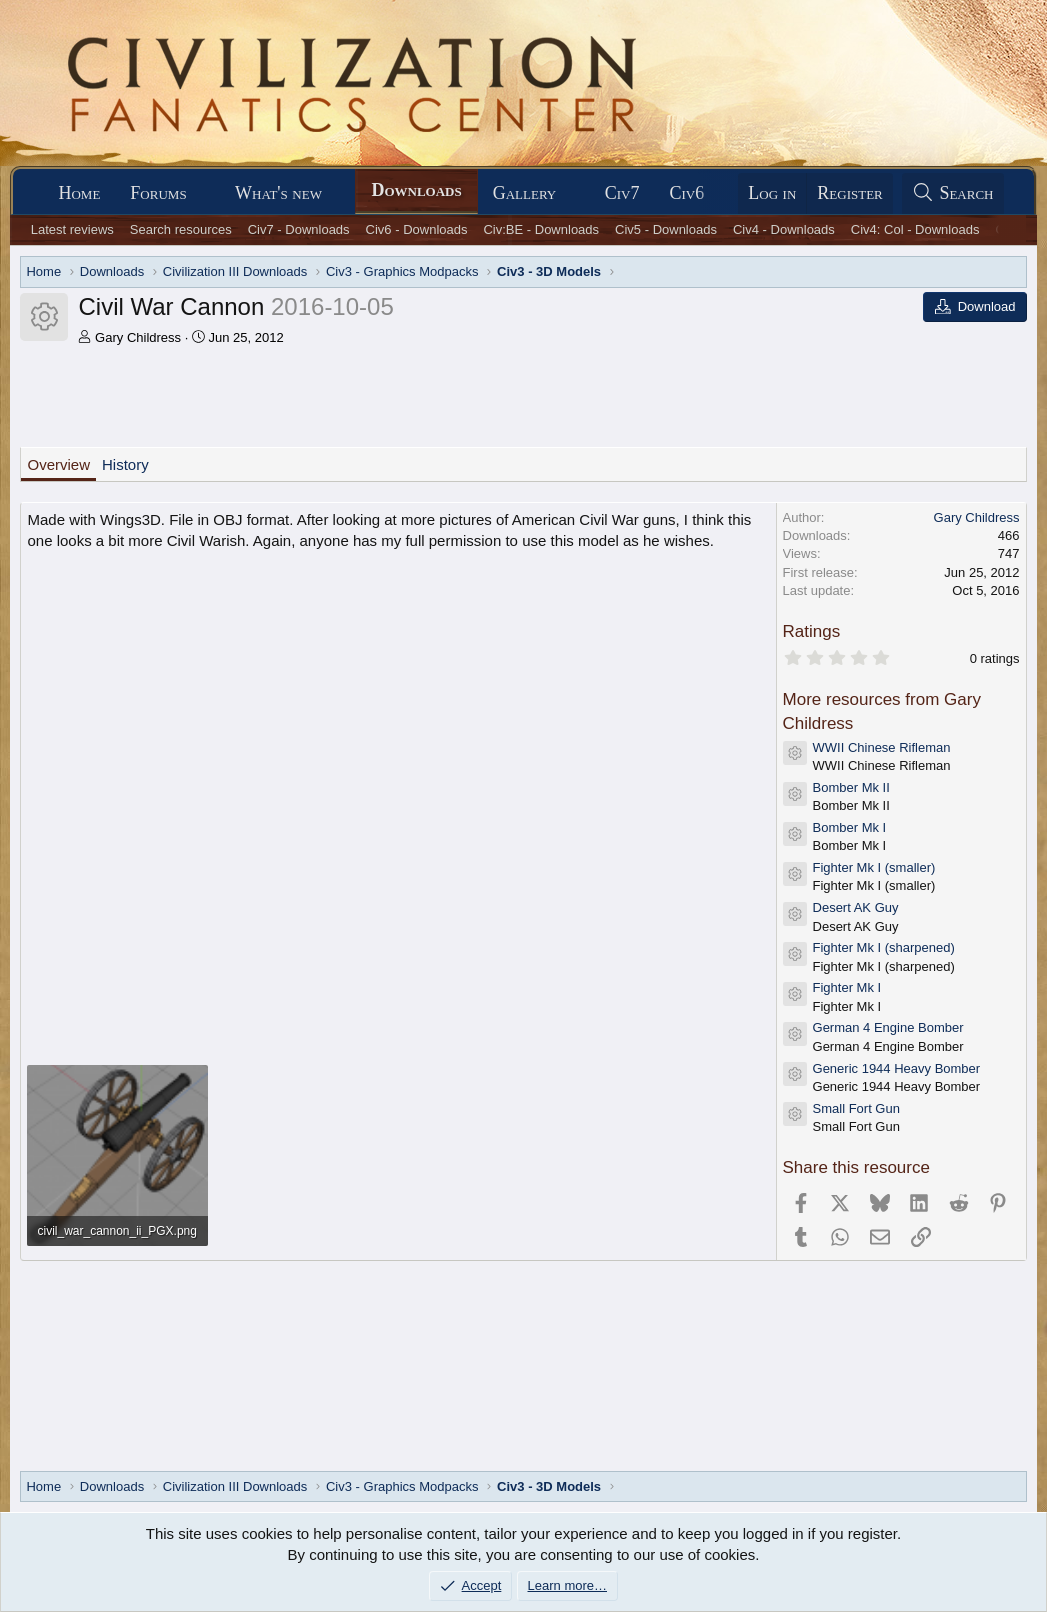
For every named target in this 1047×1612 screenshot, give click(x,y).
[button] (204, 193)
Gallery (525, 193)
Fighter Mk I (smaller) (874, 867)
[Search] (953, 193)
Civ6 (686, 193)
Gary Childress (138, 337)
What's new (278, 193)
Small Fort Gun (856, 1108)
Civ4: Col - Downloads (915, 229)
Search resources (181, 229)
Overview (58, 464)
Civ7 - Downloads (299, 229)
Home (79, 193)
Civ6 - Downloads (417, 229)
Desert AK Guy (856, 907)
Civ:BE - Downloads (541, 229)
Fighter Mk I (847, 987)
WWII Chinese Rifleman (882, 747)
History (125, 464)
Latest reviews (72, 229)
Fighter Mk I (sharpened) (884, 947)
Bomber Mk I (850, 827)
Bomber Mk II (851, 787)
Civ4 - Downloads (784, 229)
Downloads (416, 190)
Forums (158, 193)
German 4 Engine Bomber (888, 1027)
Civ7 (622, 193)
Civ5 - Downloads (666, 229)
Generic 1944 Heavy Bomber (897, 1068)
